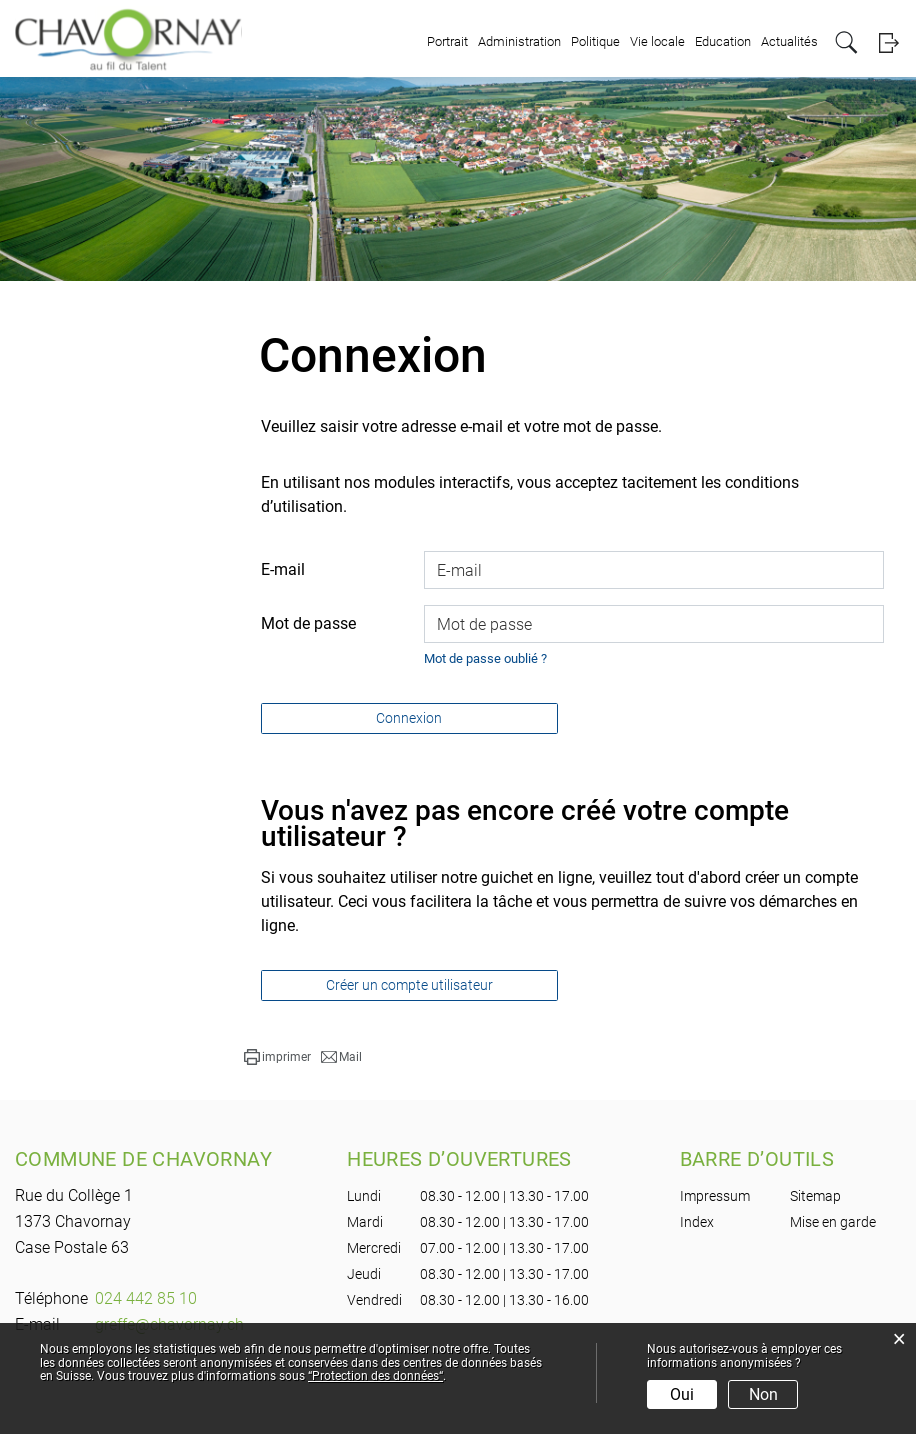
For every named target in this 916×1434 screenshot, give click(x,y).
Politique (595, 41)
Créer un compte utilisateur (409, 985)
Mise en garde (833, 1222)
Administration (519, 41)
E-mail (283, 569)
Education (723, 41)
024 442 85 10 (146, 1298)
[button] (277, 1057)
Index (697, 1222)
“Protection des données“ (375, 1376)
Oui (682, 1394)
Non (763, 1394)
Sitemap (815, 1196)
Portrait (447, 41)
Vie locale (657, 41)
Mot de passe (308, 623)
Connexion (409, 718)
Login (888, 42)
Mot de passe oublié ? (485, 658)
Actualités (789, 41)
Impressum (715, 1196)
